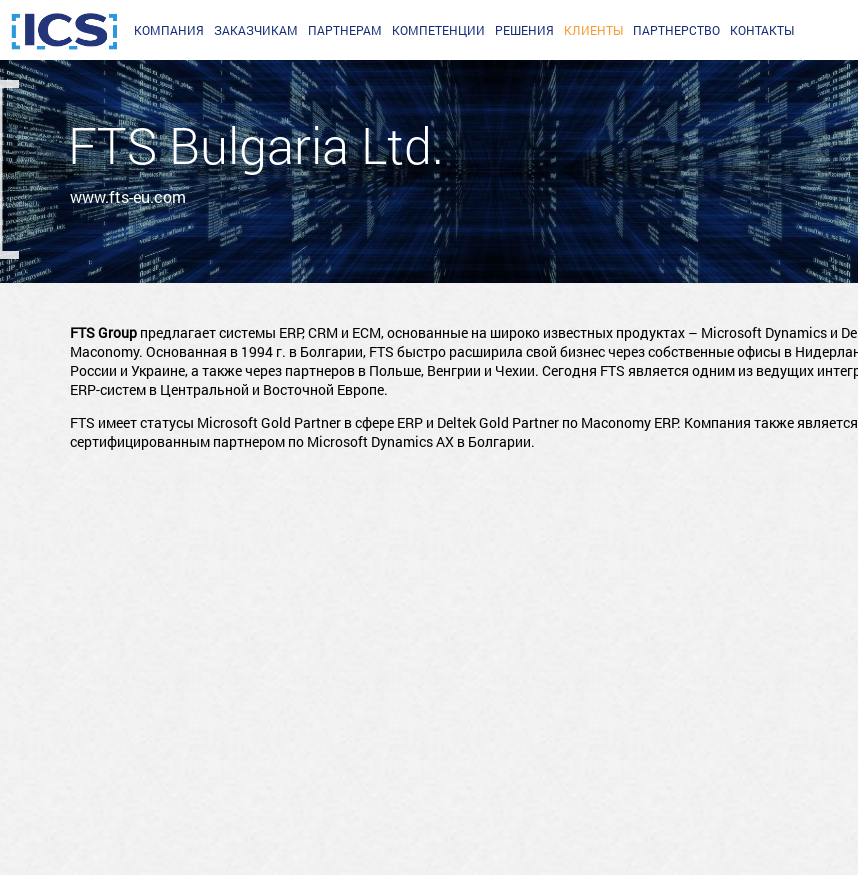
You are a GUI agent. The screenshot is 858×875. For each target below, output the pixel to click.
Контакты (762, 30)
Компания (169, 30)
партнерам (345, 30)
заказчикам (256, 30)
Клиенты (593, 30)
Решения (524, 30)
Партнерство (676, 30)
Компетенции (438, 30)
